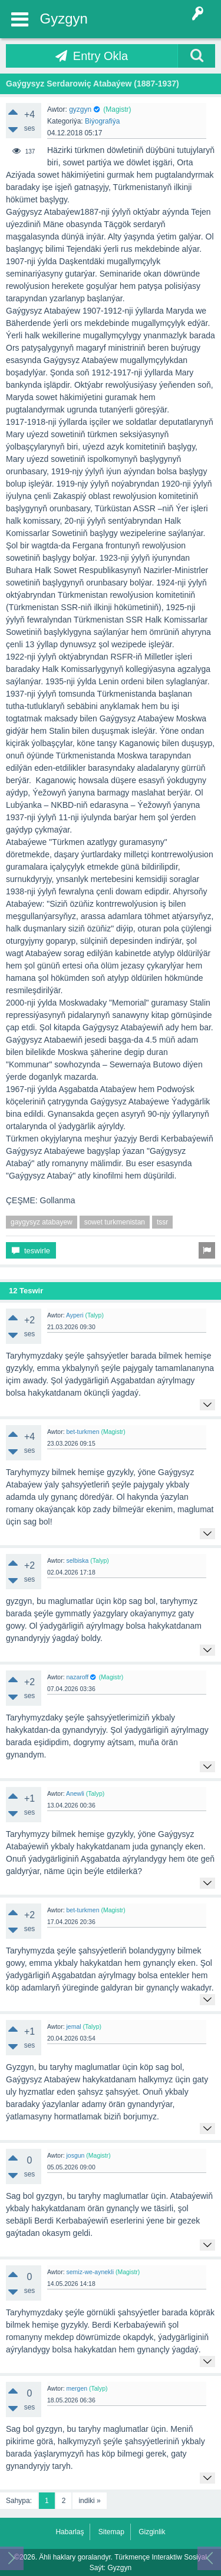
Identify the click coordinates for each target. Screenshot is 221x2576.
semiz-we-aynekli (90, 2271)
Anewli (75, 1793)
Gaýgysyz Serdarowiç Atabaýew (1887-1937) (92, 83)
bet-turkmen (82, 1431)
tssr (162, 1222)
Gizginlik (151, 2532)
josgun (75, 2155)
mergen (76, 2388)
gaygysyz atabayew (41, 1222)
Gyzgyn (64, 18)
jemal (73, 2026)
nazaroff (77, 1676)
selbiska (77, 1560)
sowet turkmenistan (114, 1222)
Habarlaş (69, 2532)
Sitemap (111, 2532)
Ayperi (75, 1315)
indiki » (89, 2501)
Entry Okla (100, 55)
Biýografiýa (102, 121)
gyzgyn (80, 109)
